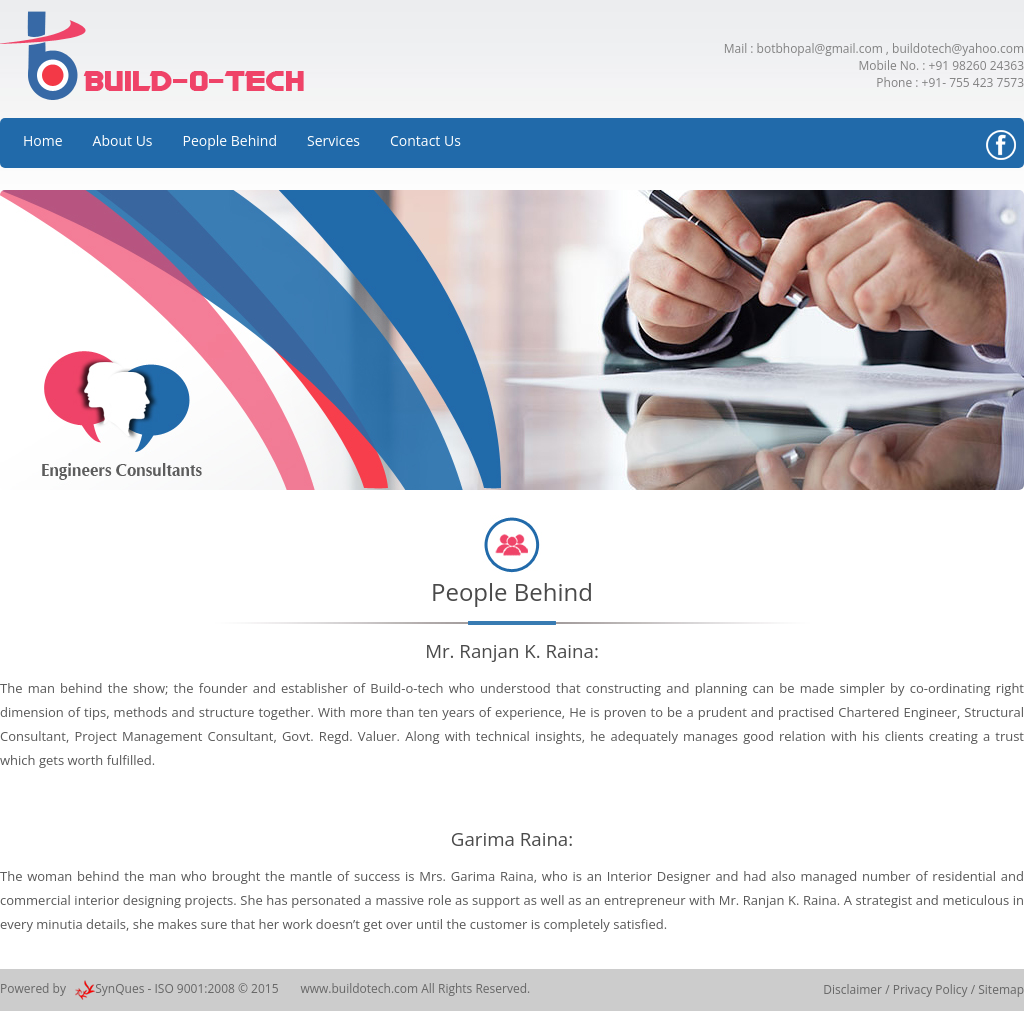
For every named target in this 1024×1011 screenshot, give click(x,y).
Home (43, 140)
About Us (123, 140)
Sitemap (1001, 989)
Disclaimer (854, 989)
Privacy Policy (930, 989)
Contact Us (425, 140)
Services (333, 140)
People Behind (230, 140)
